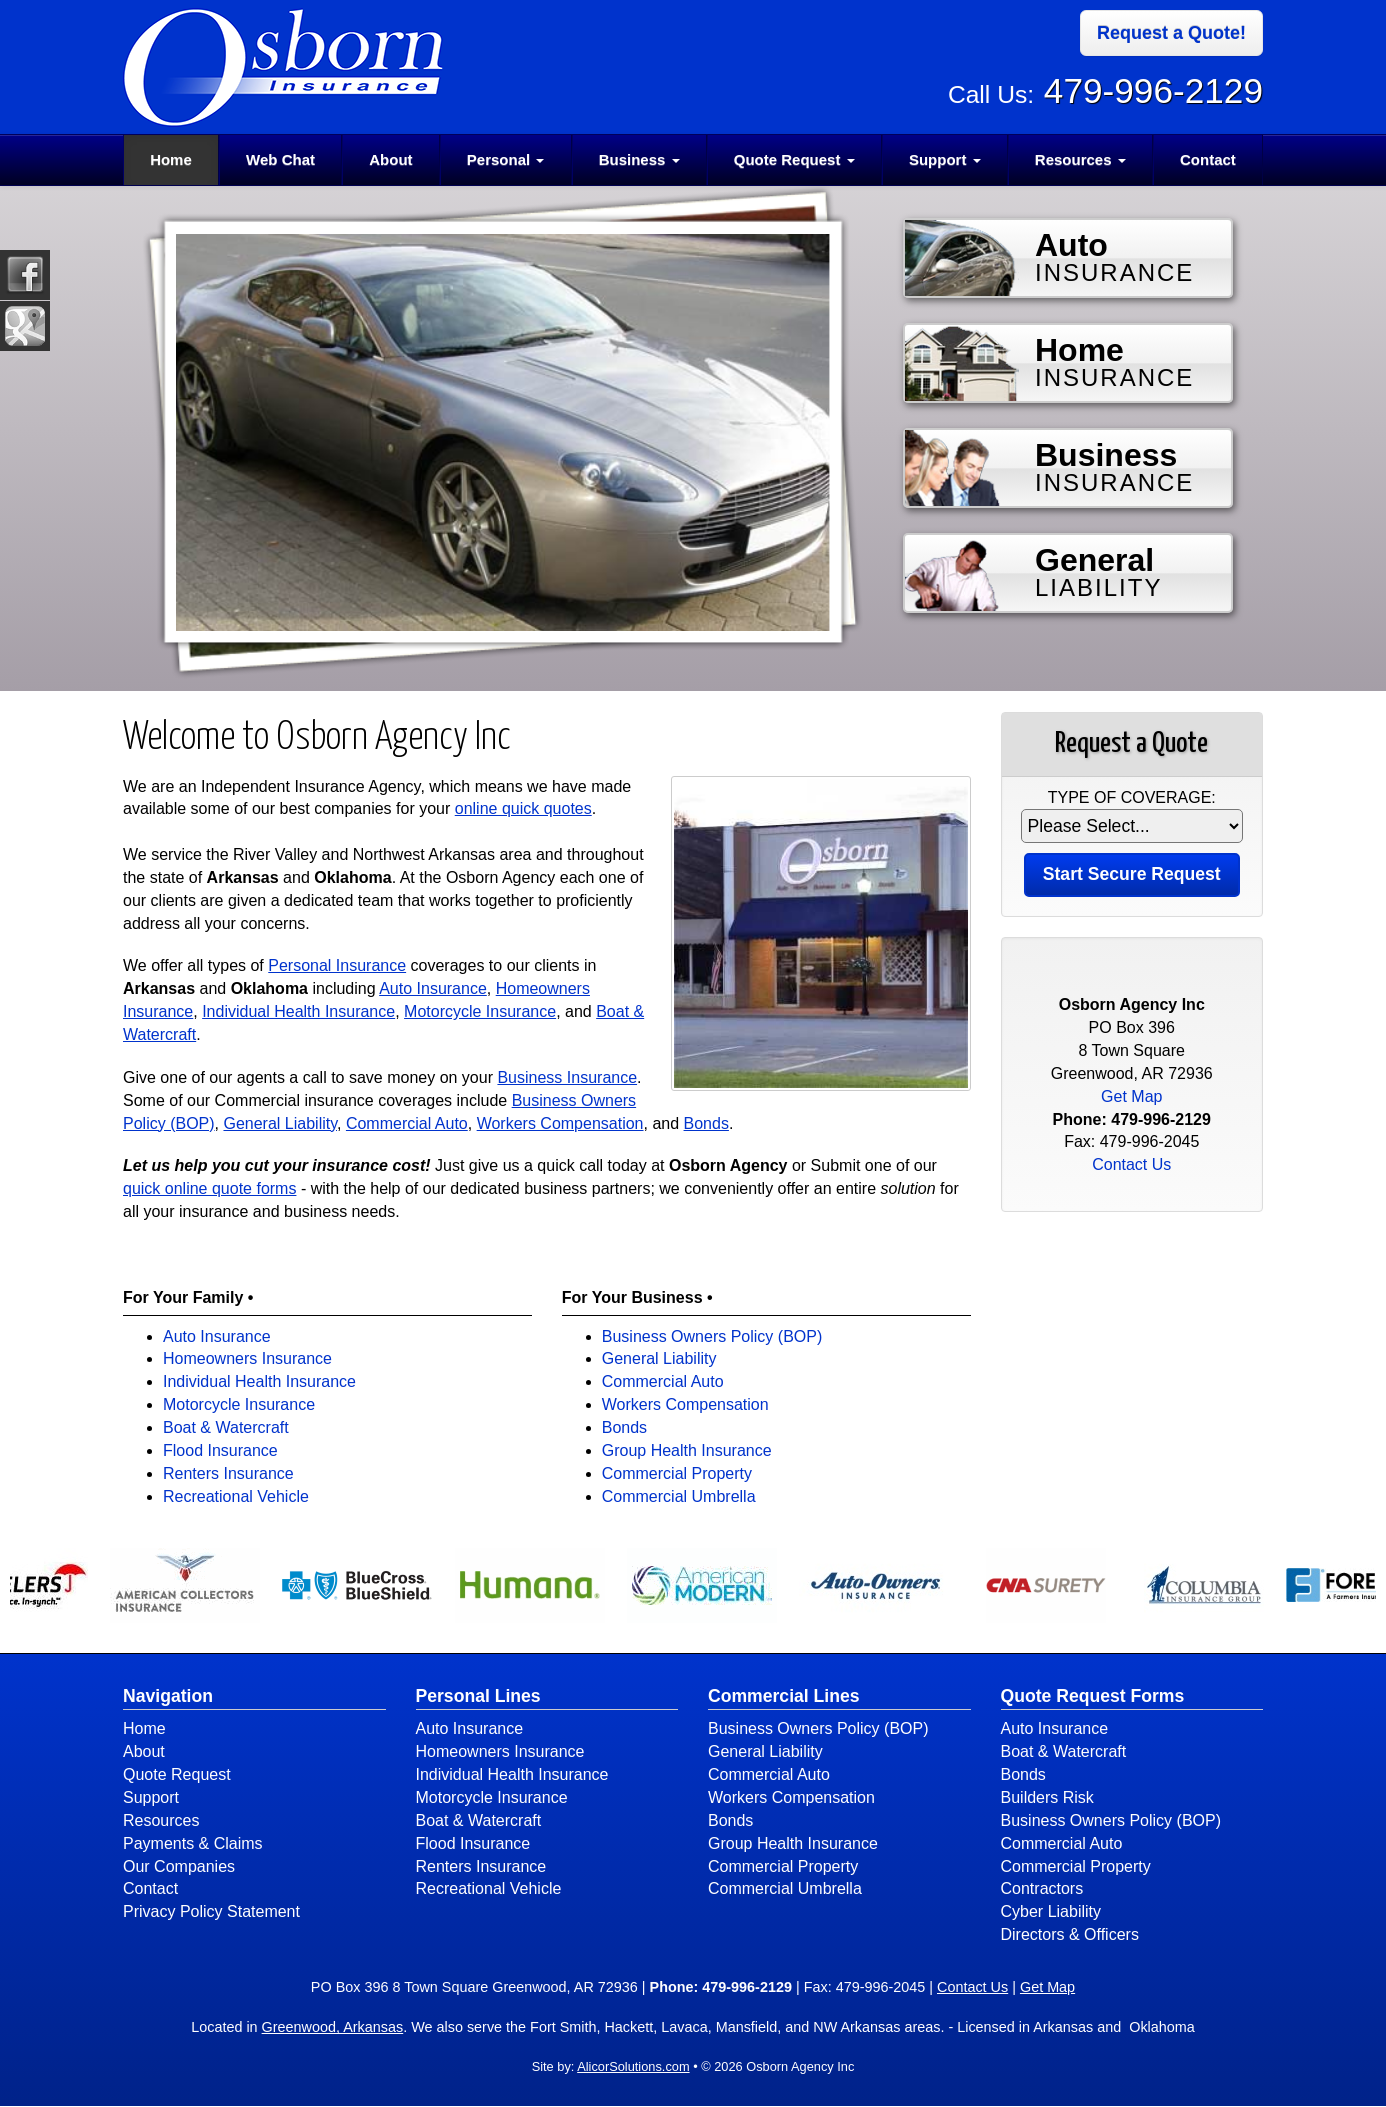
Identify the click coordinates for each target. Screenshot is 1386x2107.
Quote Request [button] (794, 159)
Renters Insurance (228, 1473)
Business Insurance (567, 1077)
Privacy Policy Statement (211, 1911)
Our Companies (179, 1866)
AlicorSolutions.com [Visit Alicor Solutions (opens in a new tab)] (633, 2066)
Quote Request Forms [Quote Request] (1093, 1696)
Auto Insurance (433, 988)
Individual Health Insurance (298, 1011)
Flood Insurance (220, 1450)
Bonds (706, 1123)
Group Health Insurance (687, 1450)
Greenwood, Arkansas (333, 2027)
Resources (161, 1820)
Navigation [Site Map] (168, 1696)
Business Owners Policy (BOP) (712, 1336)
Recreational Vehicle (236, 1496)
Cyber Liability (1051, 1911)
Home (171, 159)
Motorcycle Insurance (480, 1011)
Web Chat (280, 159)
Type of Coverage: (1132, 797)
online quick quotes (523, 808)
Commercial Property (677, 1473)
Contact (1208, 159)
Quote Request (177, 1774)
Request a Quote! (1171, 33)
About (390, 159)
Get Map (1131, 1096)
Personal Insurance (337, 965)
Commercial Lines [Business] (784, 1696)
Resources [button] (1080, 159)
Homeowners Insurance (247, 1358)
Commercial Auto (407, 1123)
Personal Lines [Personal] (478, 1696)
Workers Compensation (560, 1123)
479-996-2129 (1153, 90)
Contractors (1042, 1888)
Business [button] (639, 159)
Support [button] (945, 159)
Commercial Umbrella (679, 1496)
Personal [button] (506, 159)
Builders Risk (1047, 1797)
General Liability (280, 1123)
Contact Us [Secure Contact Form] (1131, 1164)
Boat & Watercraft (226, 1427)
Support (151, 1797)
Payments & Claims (193, 1843)
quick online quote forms (209, 1188)
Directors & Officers (1070, 1934)
